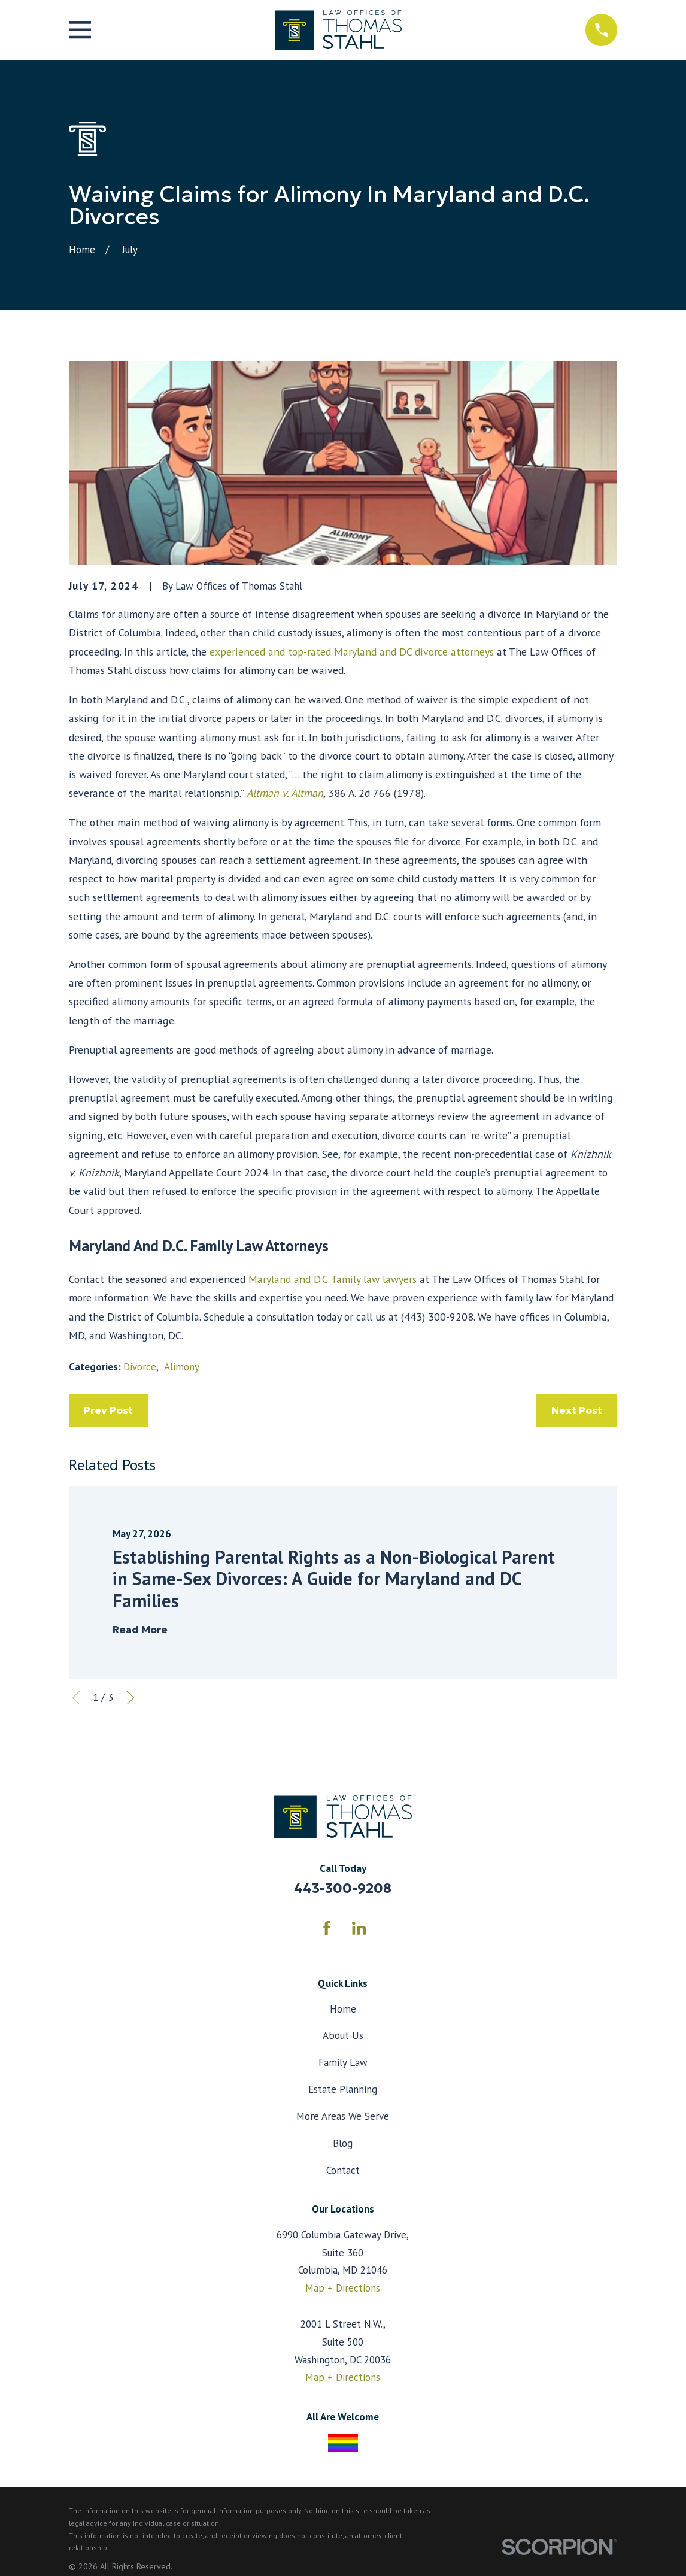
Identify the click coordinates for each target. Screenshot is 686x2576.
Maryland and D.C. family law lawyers (332, 1279)
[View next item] (130, 1698)
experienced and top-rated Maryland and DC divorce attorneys (352, 652)
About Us (343, 2035)
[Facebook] (327, 1928)
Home (343, 2009)
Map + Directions (342, 2288)
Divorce (139, 1366)
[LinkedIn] (359, 1928)
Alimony (181, 1366)
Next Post (576, 1410)
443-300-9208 (342, 1888)
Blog (343, 2143)
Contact (343, 2170)
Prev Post (108, 1410)
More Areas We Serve (342, 2116)
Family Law (343, 2062)
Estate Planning (342, 2089)
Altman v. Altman (285, 793)
